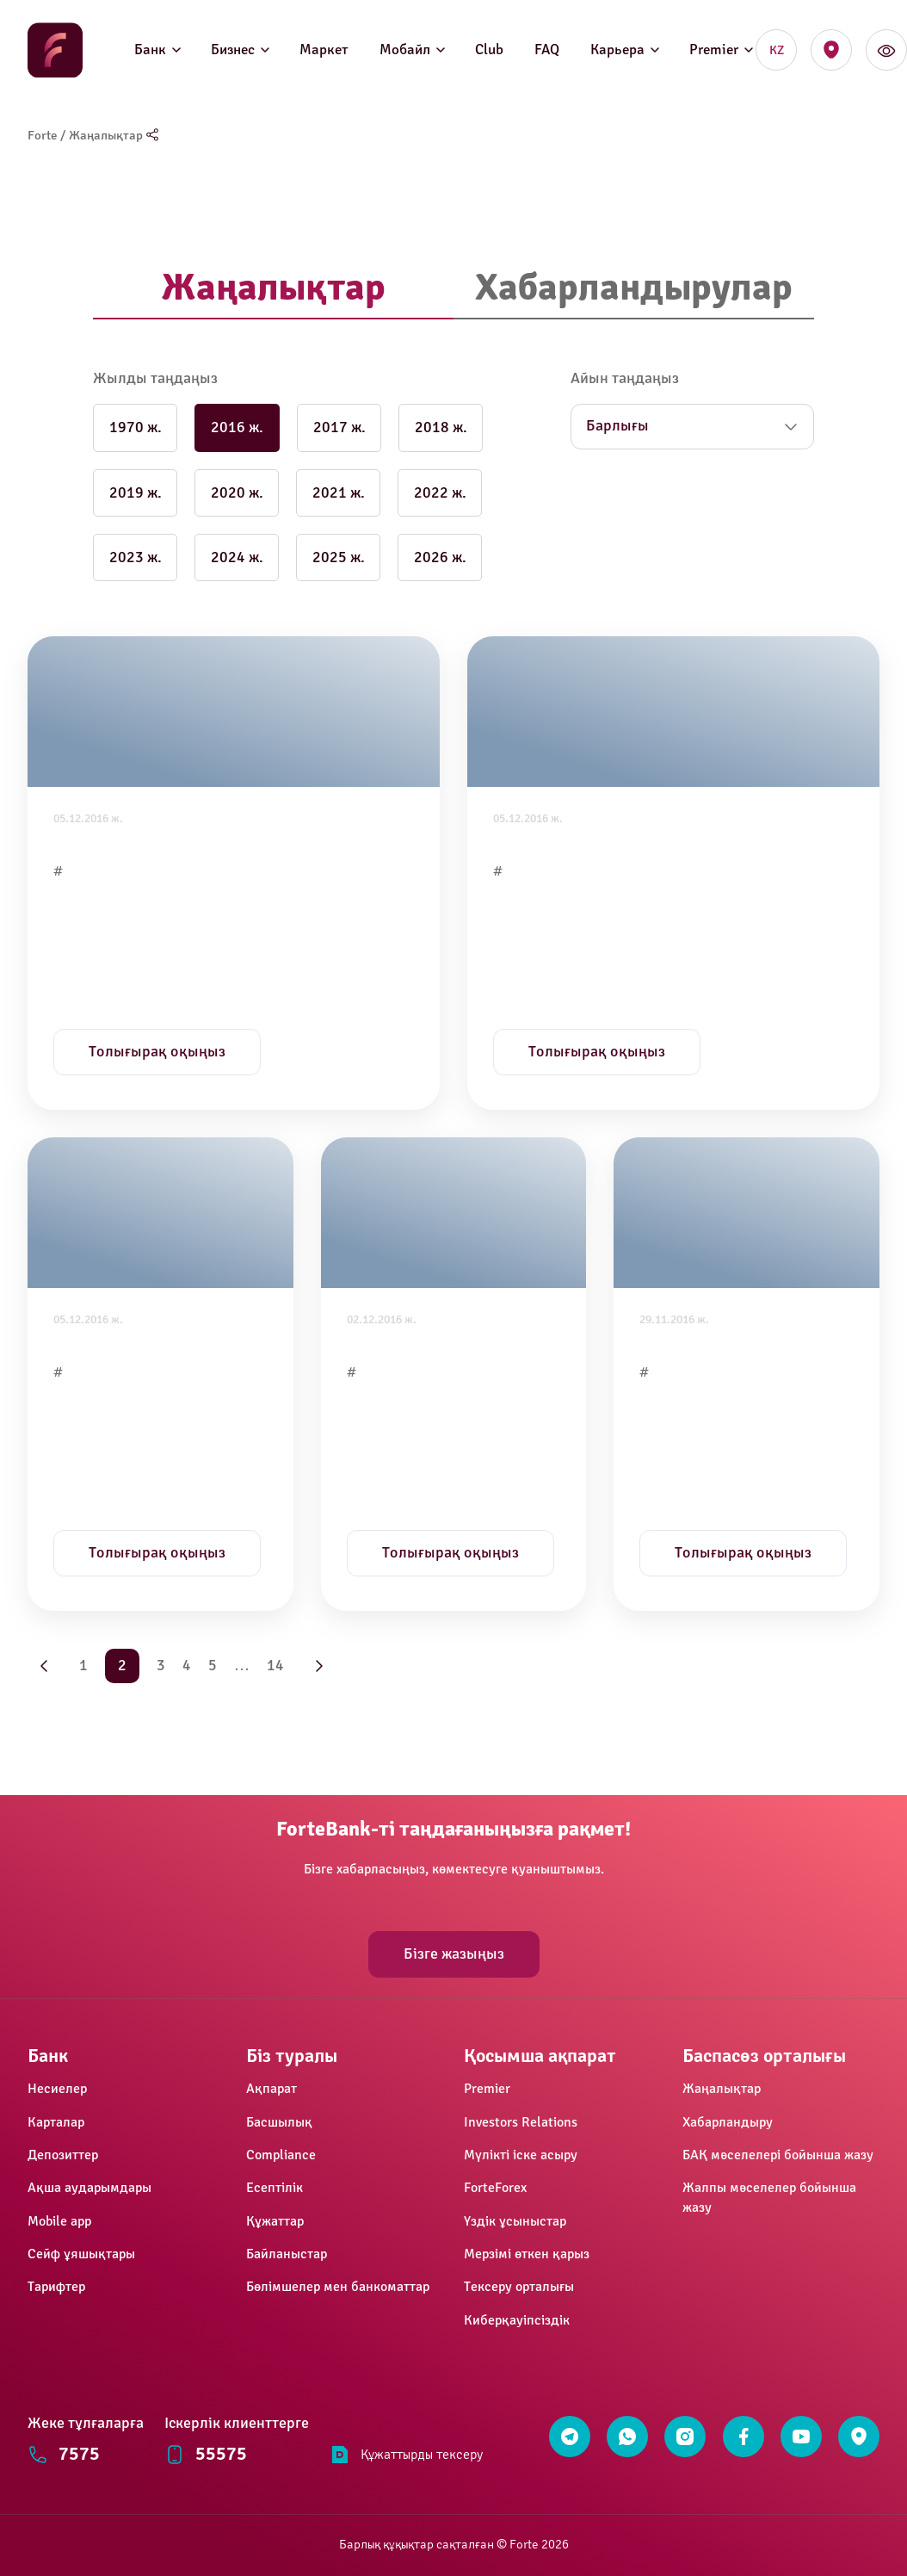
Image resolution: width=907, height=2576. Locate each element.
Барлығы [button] (617, 426)
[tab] (273, 288)
